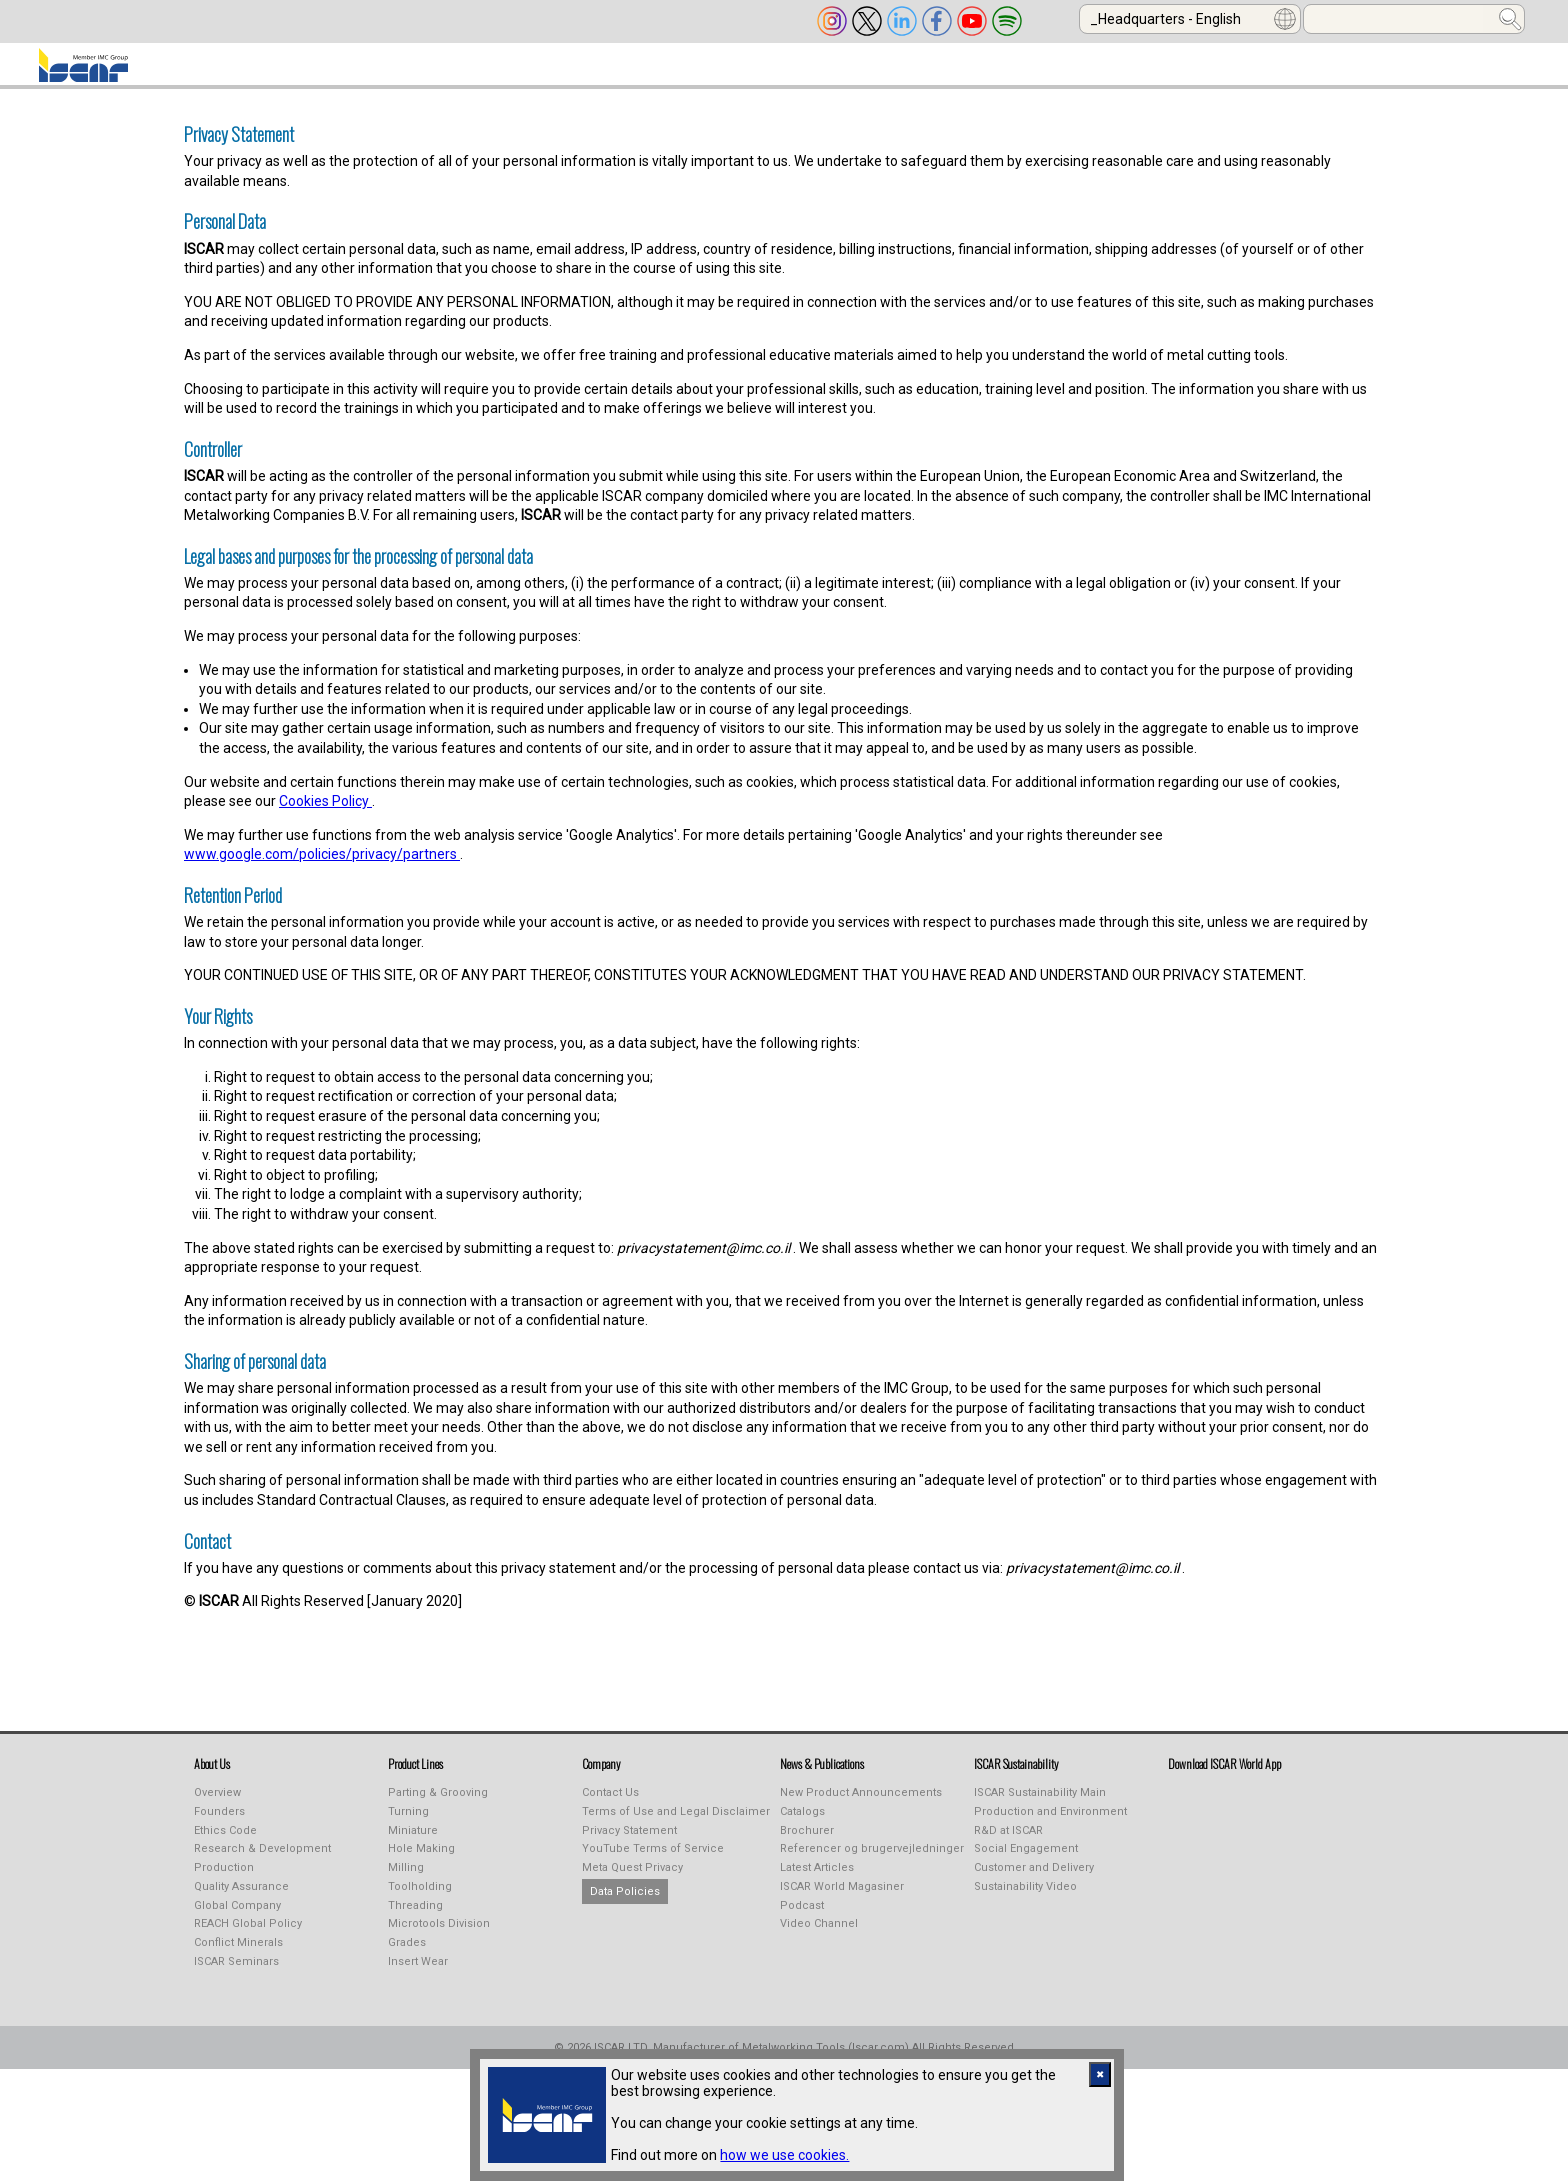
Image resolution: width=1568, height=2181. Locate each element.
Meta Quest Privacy (632, 1879)
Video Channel (819, 1935)
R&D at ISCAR (1008, 1842)
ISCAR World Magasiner (842, 1898)
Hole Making (421, 1860)
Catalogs (802, 1823)
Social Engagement (1026, 1860)
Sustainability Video (1025, 1898)
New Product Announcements (861, 1804)
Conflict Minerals (238, 1954)
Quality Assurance (241, 1898)
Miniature (413, 1842)
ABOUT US (200, 71)
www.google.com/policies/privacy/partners (322, 866)
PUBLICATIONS (678, 71)
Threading (415, 1917)
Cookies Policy (325, 813)
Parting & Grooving (438, 1804)
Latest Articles (817, 1879)
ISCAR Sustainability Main (1040, 1804)
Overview (217, 1804)
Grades (407, 1954)
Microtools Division (439, 1935)
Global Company (237, 1917)
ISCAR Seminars (236, 1973)
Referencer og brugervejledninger (872, 1860)
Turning (408, 1823)
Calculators (1166, 71)
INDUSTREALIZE (517, 71)
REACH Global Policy (248, 1935)
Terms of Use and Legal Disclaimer (676, 1823)
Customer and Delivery (1034, 1879)
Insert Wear (418, 1973)
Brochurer (807, 1842)
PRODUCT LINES (351, 71)
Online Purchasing (987, 71)
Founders (219, 1823)
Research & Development (262, 1860)
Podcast (802, 1917)
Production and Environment (1050, 1823)
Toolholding (420, 1898)
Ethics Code (225, 1842)
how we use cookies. (784, 2155)
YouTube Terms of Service (653, 1860)
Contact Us (610, 1804)
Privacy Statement (629, 1842)
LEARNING (823, 71)
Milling (406, 1879)
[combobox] (1190, 19)
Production (224, 1879)
